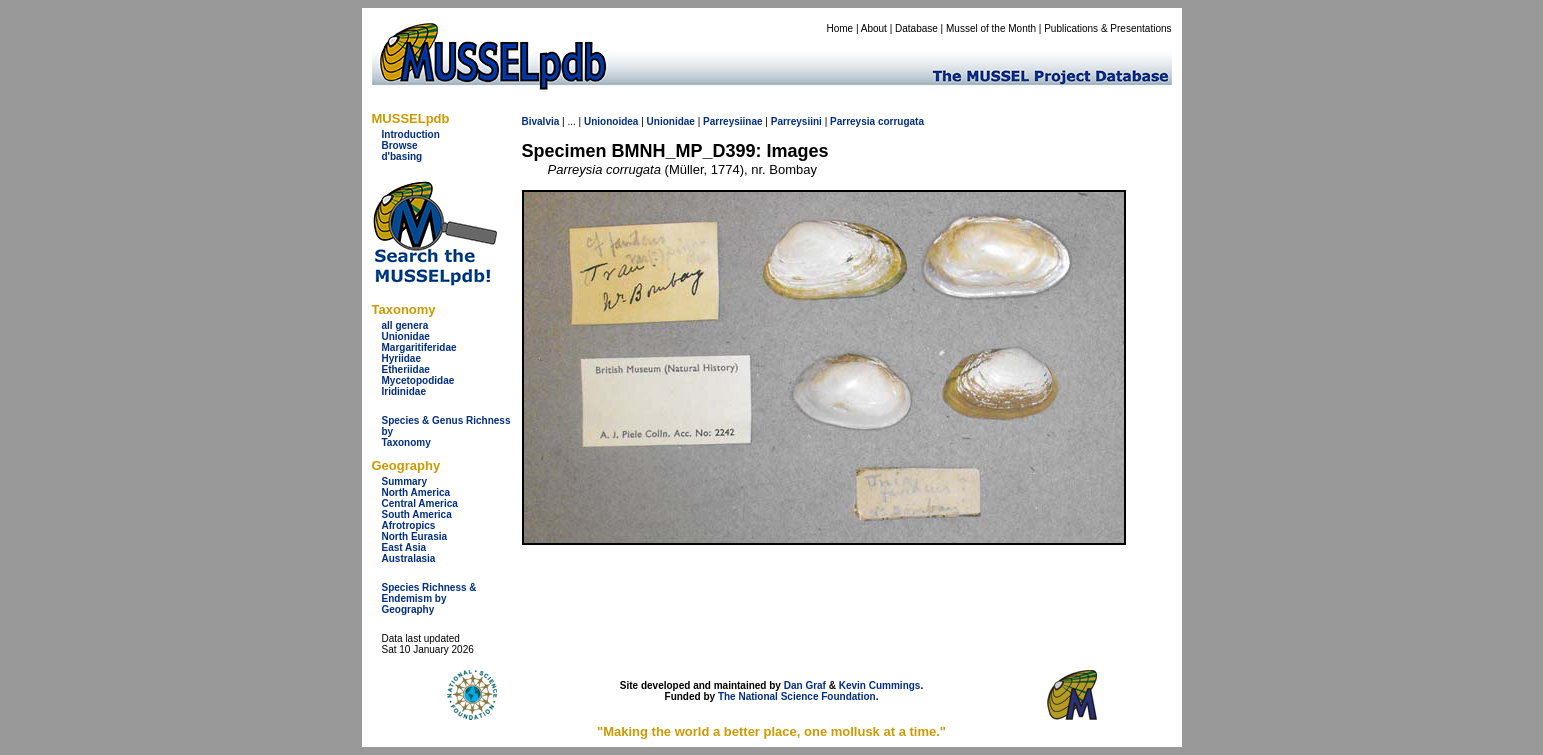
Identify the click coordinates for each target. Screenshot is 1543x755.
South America (417, 514)
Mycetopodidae (418, 380)
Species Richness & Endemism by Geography (429, 598)
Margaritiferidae (419, 347)
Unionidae (406, 336)
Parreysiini (796, 121)
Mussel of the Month (991, 28)
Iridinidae (404, 391)
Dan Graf (805, 685)
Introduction (411, 134)
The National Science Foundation (797, 696)
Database (916, 28)
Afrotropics (409, 525)
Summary (405, 481)
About (874, 28)
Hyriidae (401, 358)
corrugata (901, 121)
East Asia (404, 547)
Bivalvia (541, 121)
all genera (405, 325)
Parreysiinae (733, 121)
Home (839, 28)
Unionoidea (611, 121)
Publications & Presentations (1107, 28)
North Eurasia (415, 536)
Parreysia (852, 121)
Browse (400, 145)
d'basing (402, 156)
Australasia (409, 558)
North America (416, 492)
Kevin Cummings (880, 685)
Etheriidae (406, 369)
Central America (420, 503)
